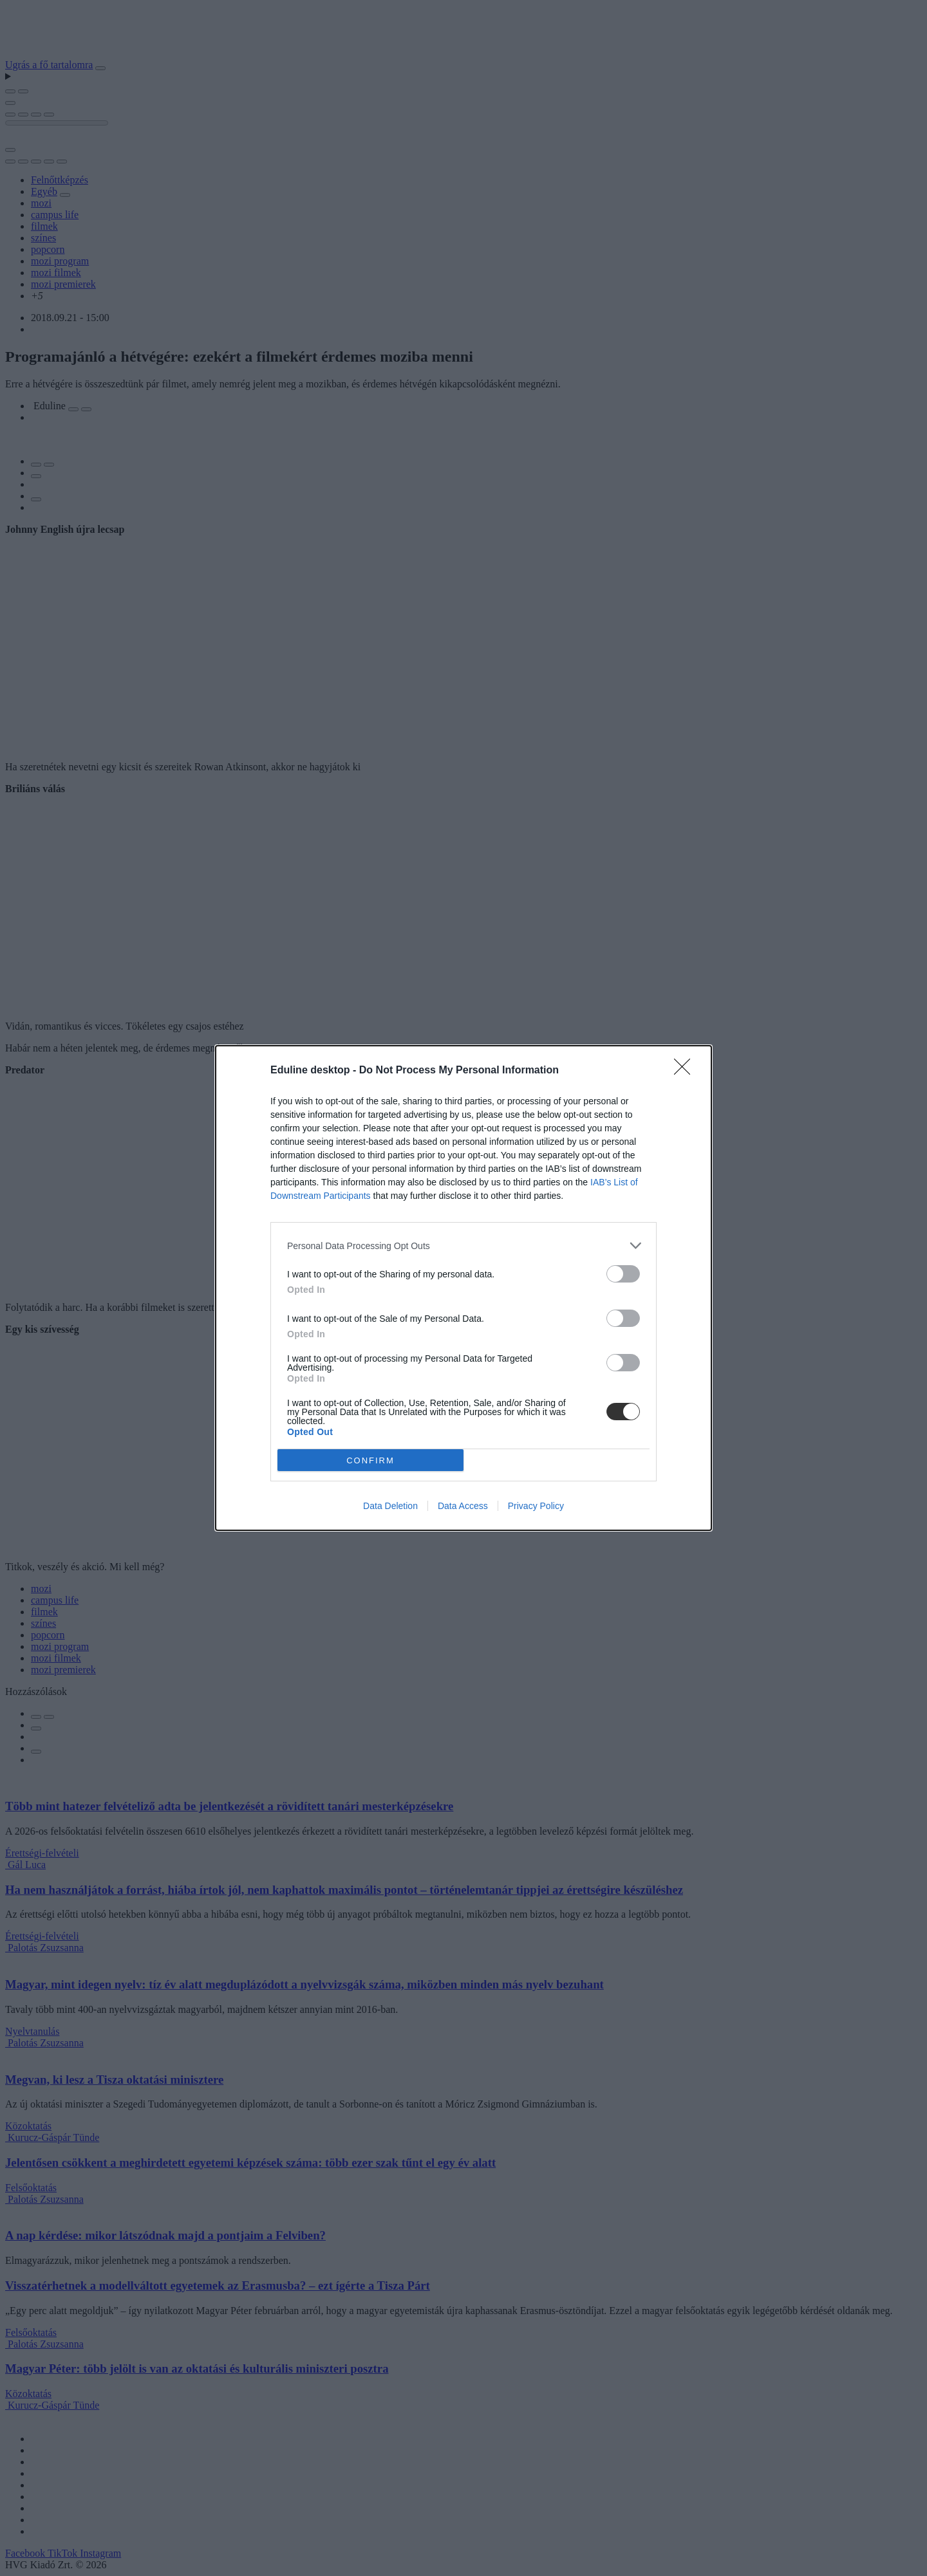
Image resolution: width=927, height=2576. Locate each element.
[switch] (623, 1274)
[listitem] (463, 1245)
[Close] (686, 1071)
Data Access (463, 1506)
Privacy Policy (536, 1506)
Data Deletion (390, 1506)
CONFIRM (370, 1460)
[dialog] (463, 1288)
